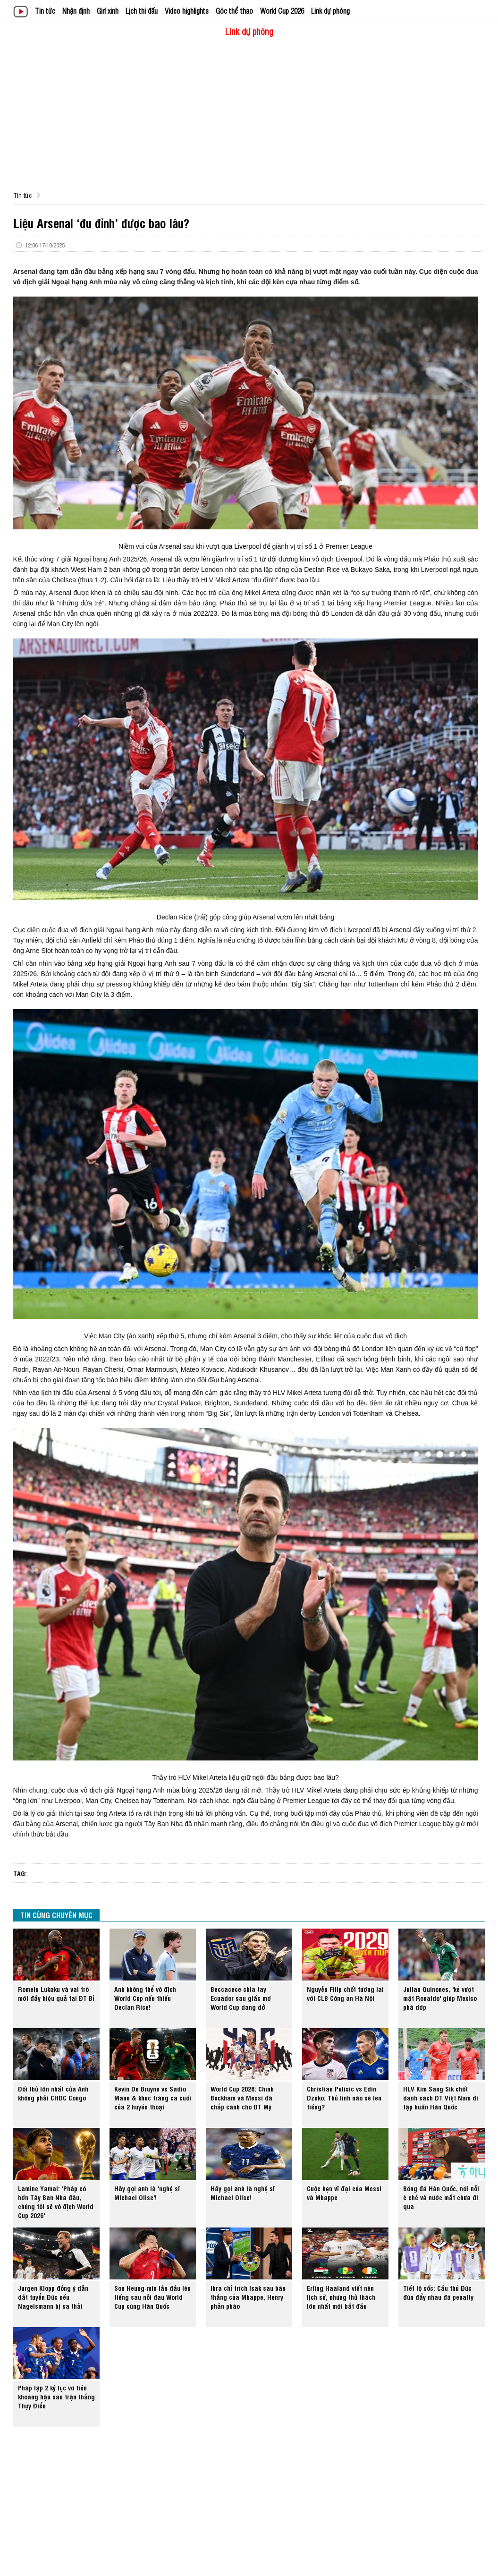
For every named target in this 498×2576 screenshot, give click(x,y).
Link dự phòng (330, 11)
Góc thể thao (234, 11)
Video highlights (187, 11)
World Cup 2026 (282, 11)
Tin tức (45, 11)
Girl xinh (107, 11)
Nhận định (76, 11)
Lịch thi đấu (142, 11)
